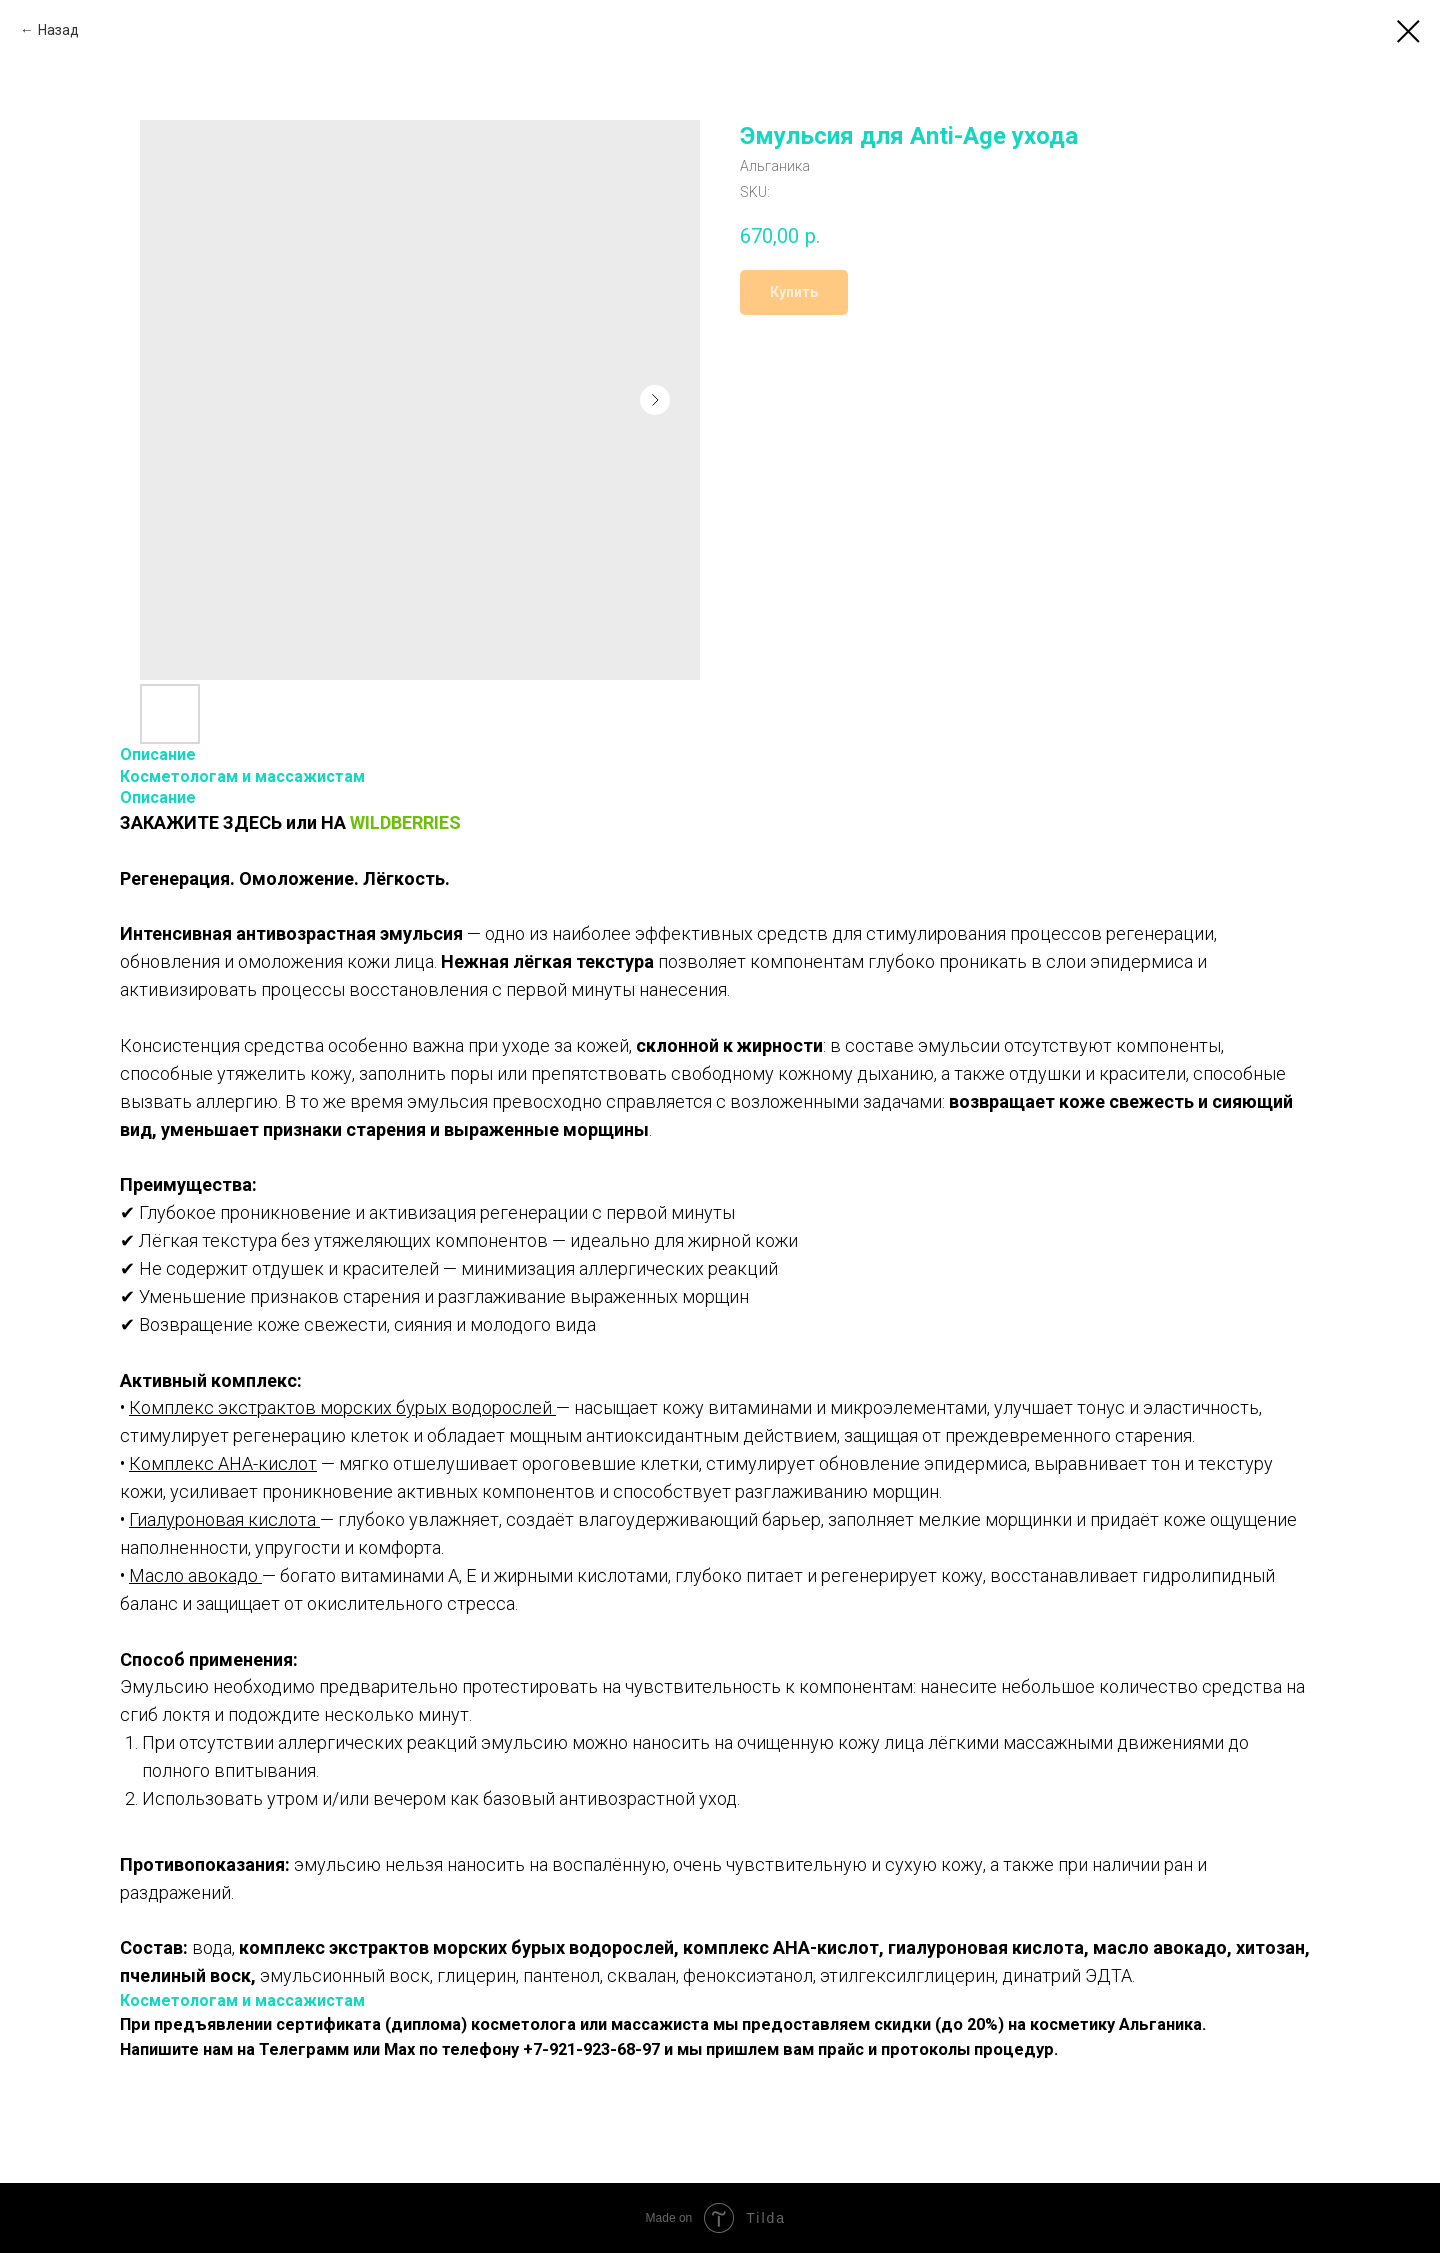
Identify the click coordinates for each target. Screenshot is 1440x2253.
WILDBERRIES (405, 822)
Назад (58, 30)
